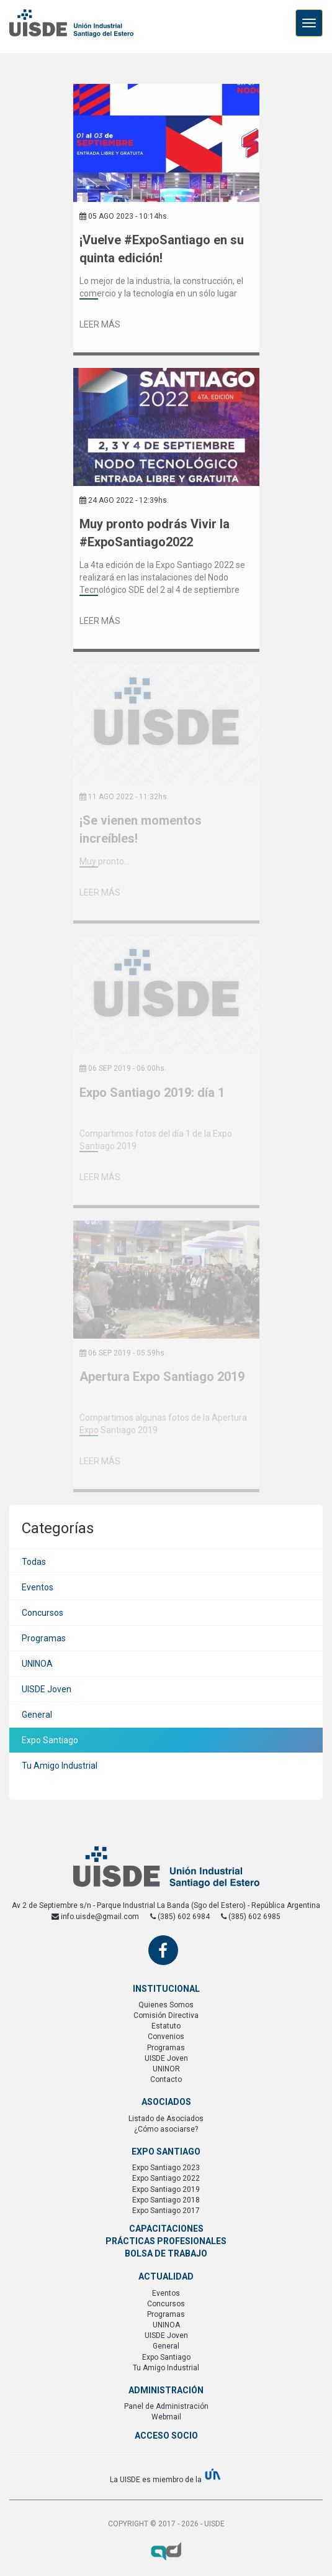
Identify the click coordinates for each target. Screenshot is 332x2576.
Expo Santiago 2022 (166, 2178)
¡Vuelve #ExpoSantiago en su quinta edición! (161, 248)
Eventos (37, 1587)
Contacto (166, 2079)
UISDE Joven (46, 1689)
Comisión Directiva (166, 2015)
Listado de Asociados (166, 2118)
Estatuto (166, 2026)
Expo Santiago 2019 (166, 2189)
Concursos (42, 1613)
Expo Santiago (50, 1740)
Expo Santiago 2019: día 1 (152, 1092)
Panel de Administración (166, 2406)
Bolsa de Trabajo (166, 2253)
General (37, 1715)
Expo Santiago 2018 (166, 2200)
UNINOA (37, 1664)
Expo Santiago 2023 (166, 2167)
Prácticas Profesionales (166, 2241)
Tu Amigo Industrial (59, 1766)
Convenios (166, 2036)
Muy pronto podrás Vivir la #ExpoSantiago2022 (154, 532)
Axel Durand (166, 2551)
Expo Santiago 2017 (166, 2210)
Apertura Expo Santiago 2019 (162, 1376)
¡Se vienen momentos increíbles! (140, 829)
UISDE (71, 31)
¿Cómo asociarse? (166, 2129)
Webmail (166, 2417)
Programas (44, 1638)
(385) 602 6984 (180, 1916)
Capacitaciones (166, 2229)
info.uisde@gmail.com (95, 1916)
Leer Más (99, 324)
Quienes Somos (166, 2005)
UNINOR (166, 2069)
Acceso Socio (166, 2436)
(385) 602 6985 (250, 1916)
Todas (34, 1562)
